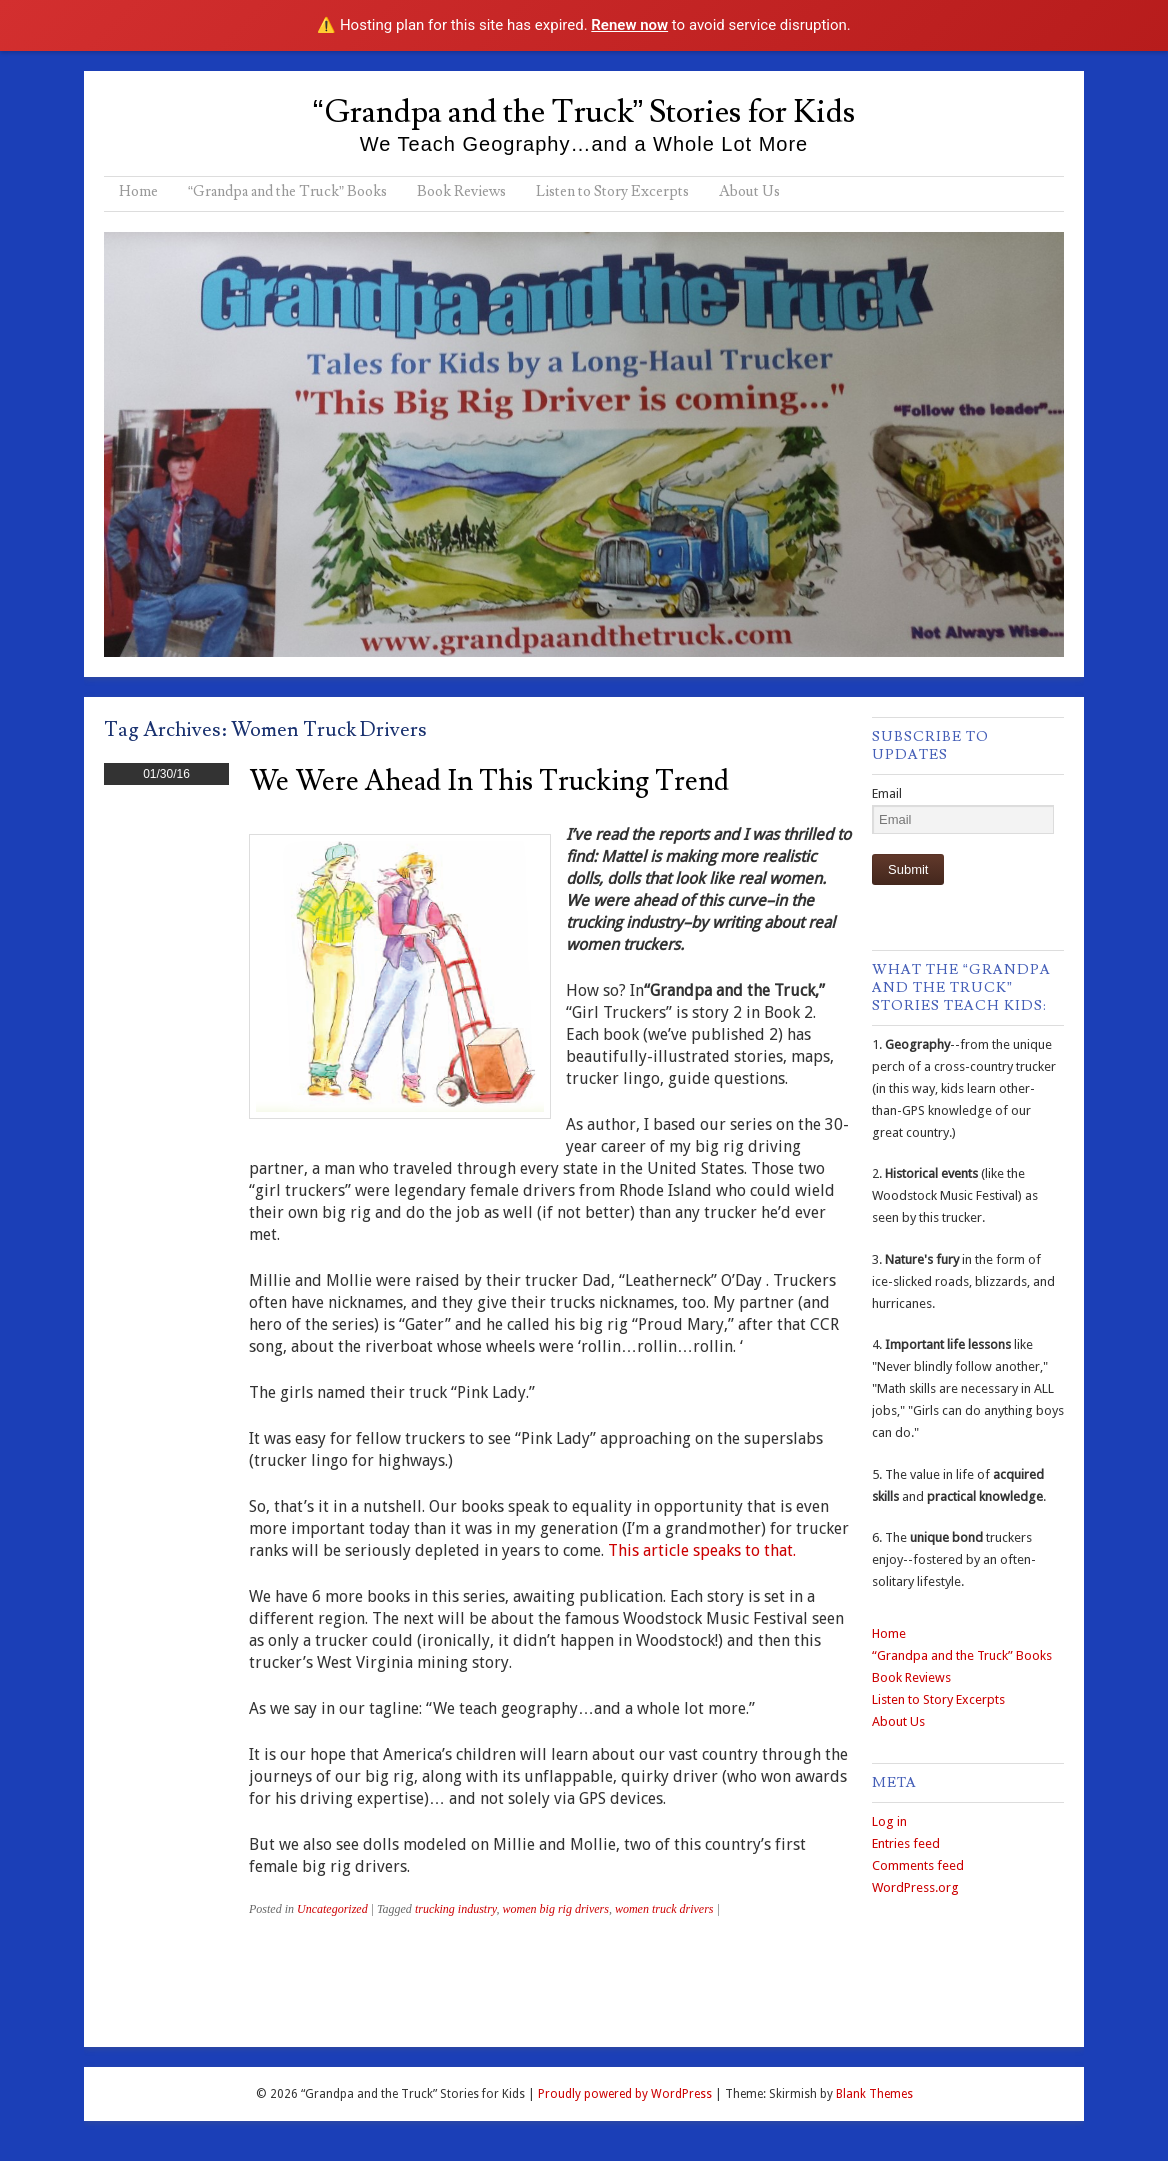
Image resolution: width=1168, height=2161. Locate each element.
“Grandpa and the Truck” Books (287, 191)
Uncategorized (332, 1909)
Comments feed (918, 1865)
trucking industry (456, 1909)
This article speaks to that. (702, 1550)
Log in (889, 1821)
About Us (749, 191)
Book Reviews (461, 191)
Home (138, 191)
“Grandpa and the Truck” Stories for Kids (584, 112)
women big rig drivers (556, 1909)
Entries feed (906, 1843)
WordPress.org (915, 1887)
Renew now (629, 25)
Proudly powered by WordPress (625, 2094)
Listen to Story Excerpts (612, 191)
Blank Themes (874, 2094)
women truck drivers (664, 1909)
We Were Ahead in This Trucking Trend (489, 781)
